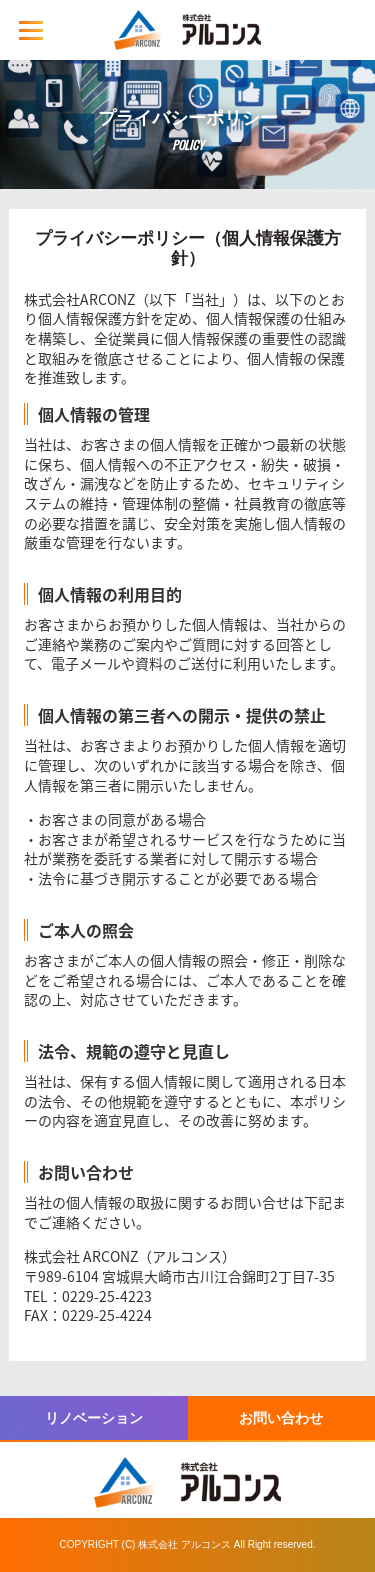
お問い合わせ (281, 1418)
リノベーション (94, 1418)
